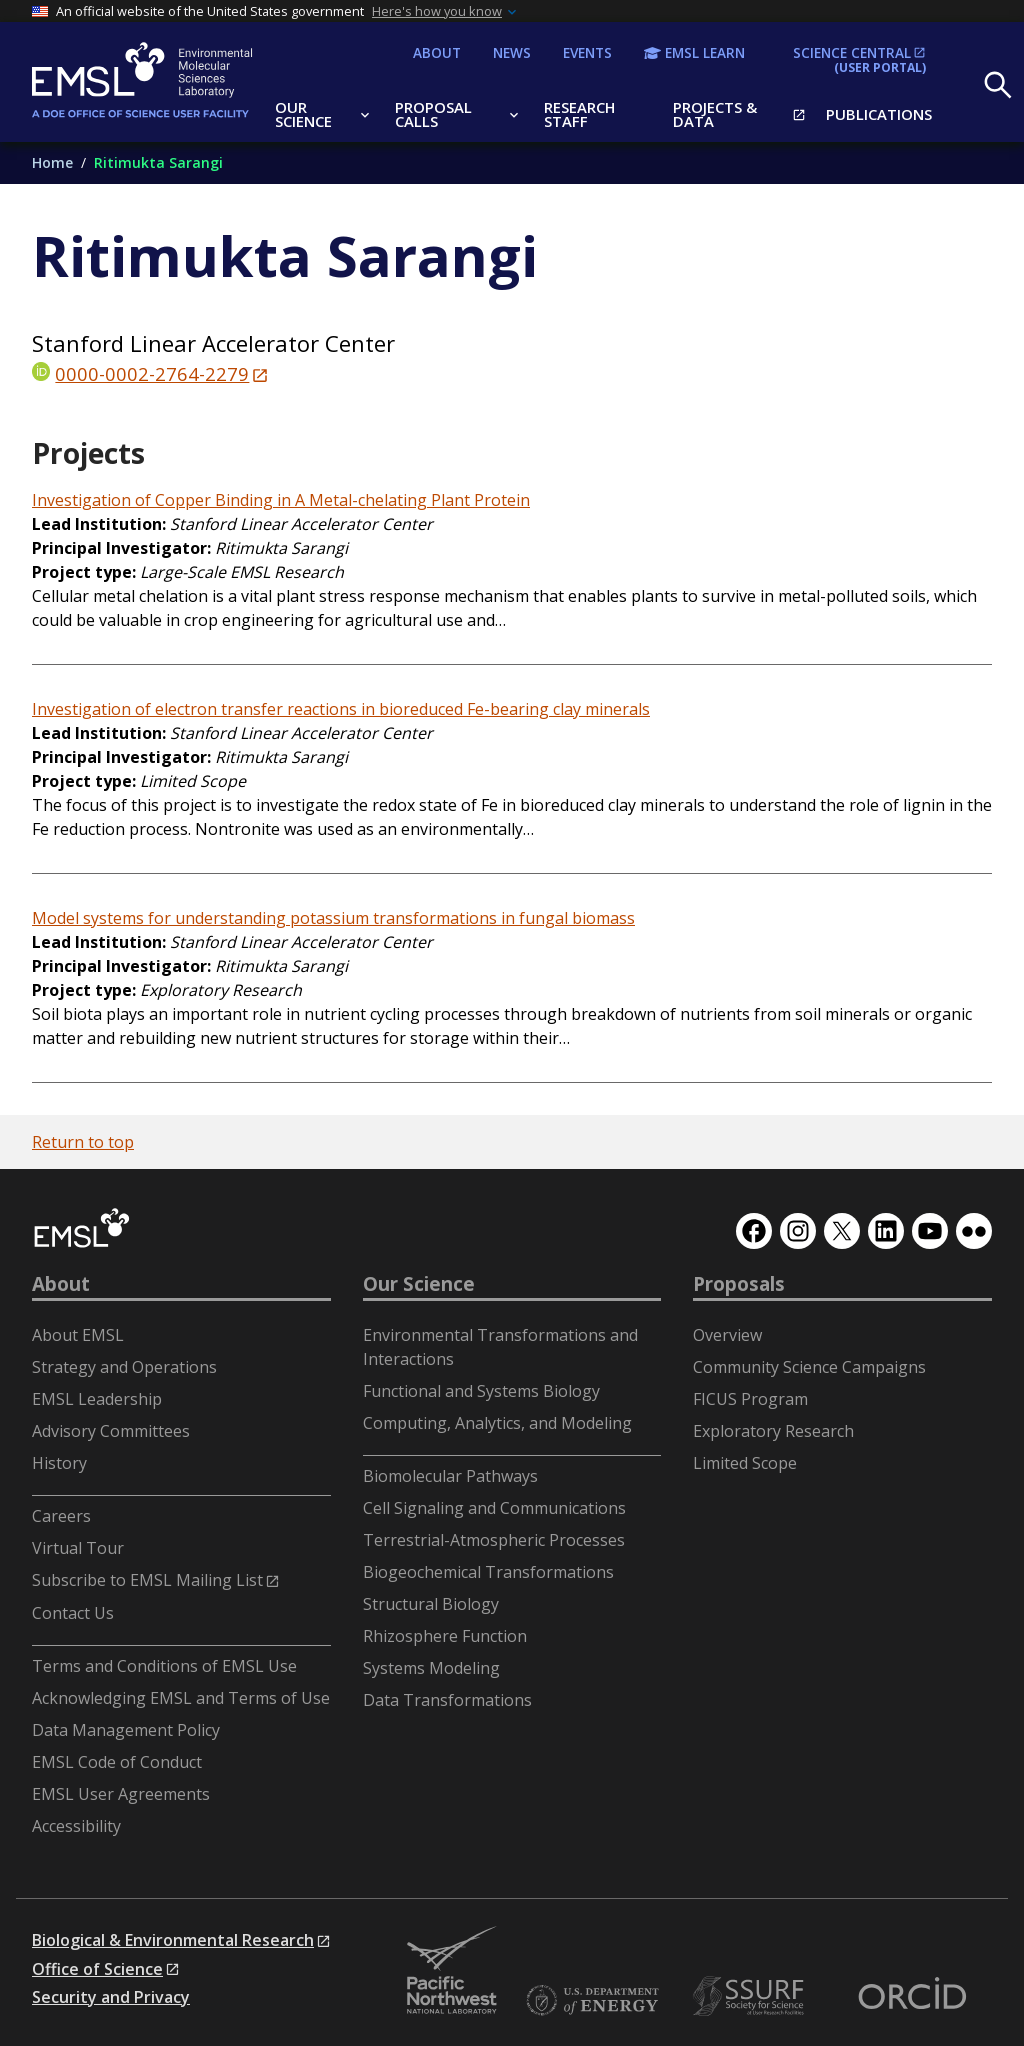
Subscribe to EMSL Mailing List (147, 1580)
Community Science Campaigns (809, 1367)
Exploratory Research (773, 1431)
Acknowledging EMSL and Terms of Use (181, 1698)
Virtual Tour (78, 1548)
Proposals (739, 1284)
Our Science (419, 1284)
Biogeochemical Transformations (488, 1572)
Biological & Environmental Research (173, 1940)
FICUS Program (750, 1399)
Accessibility (76, 1826)
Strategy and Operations (124, 1367)
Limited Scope (745, 1463)
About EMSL (78, 1335)
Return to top (83, 1142)
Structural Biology (431, 1604)
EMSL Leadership (97, 1399)
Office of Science (97, 1969)
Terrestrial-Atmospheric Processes (494, 1540)
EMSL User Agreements (121, 1794)
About (61, 1284)
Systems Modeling (431, 1668)
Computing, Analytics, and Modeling (497, 1423)
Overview (727, 1335)
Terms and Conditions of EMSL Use (164, 1666)
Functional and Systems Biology (481, 1391)
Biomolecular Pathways (450, 1476)
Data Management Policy (126, 1730)
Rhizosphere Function (445, 1636)
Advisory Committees (111, 1431)
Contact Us (73, 1613)
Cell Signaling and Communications (494, 1508)
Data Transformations (447, 1700)
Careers (61, 1516)
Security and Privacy (111, 1997)
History (59, 1463)
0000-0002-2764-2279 (152, 373)
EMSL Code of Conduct (117, 1762)
